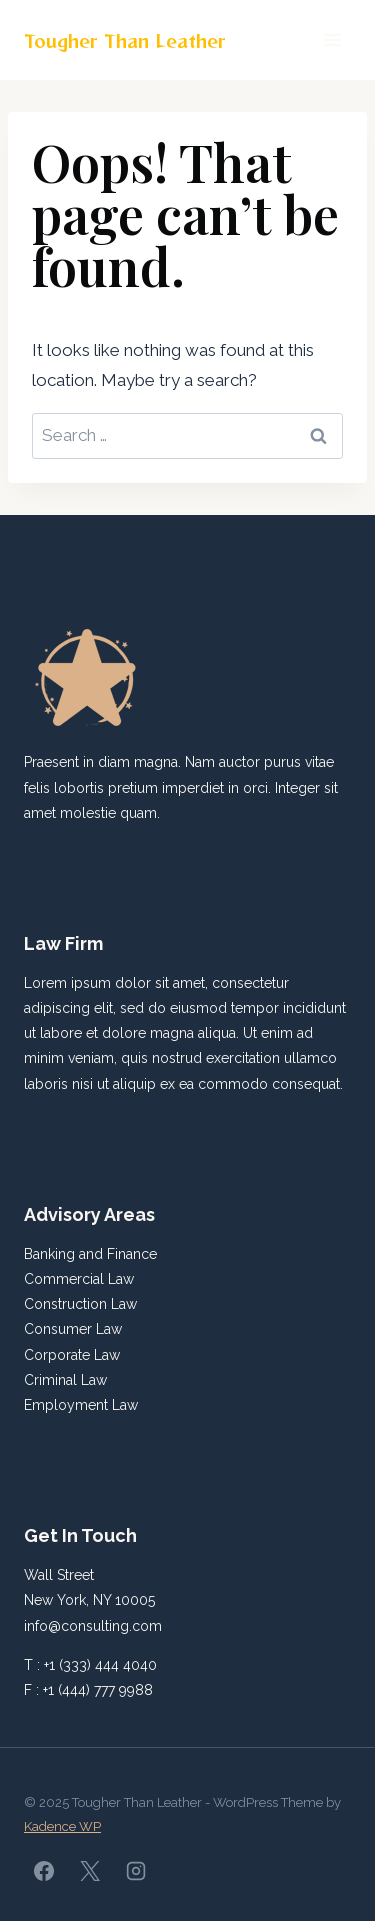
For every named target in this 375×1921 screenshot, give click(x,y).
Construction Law (80, 1304)
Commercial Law (79, 1279)
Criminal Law (65, 1380)
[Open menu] (332, 39)
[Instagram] (136, 1871)
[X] (90, 1871)
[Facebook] (44, 1871)
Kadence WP (62, 1826)
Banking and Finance (90, 1254)
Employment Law (81, 1405)
